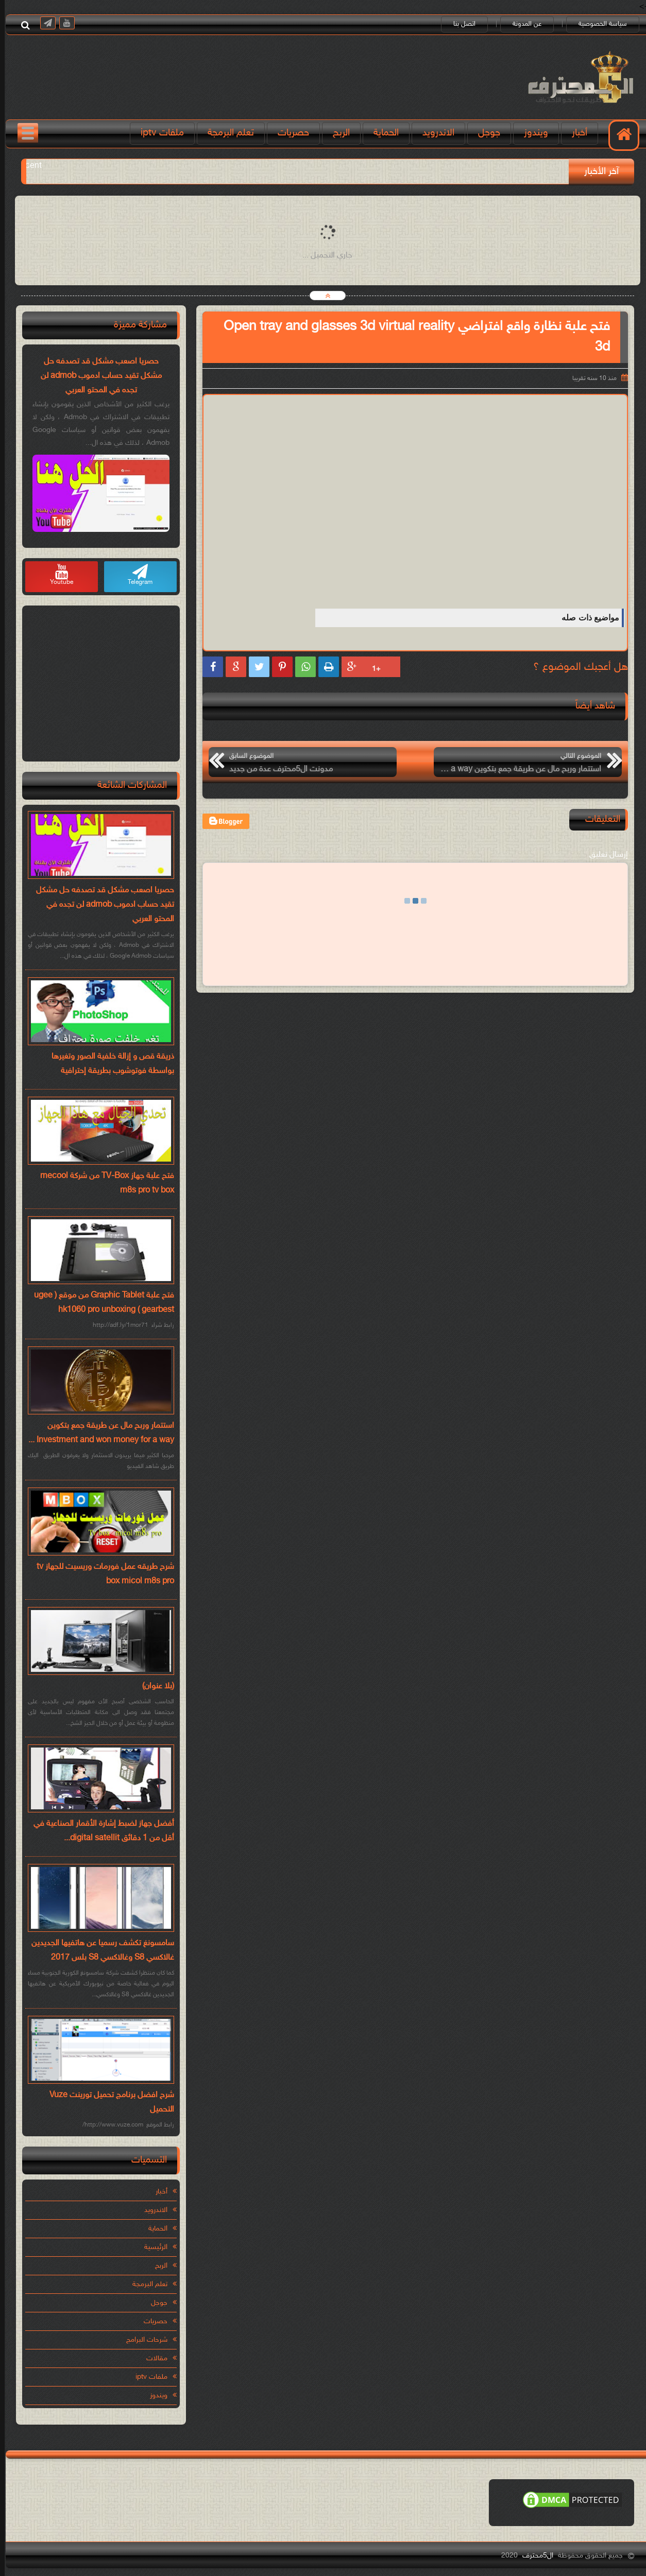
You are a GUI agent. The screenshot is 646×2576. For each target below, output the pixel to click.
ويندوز (531, 133)
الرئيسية (151, 2247)
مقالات (152, 2358)
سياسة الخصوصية (598, 24)
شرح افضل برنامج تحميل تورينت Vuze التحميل (107, 2102)
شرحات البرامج (142, 2340)
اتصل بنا (460, 24)
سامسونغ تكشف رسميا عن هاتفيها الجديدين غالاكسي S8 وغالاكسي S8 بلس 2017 (98, 1951)
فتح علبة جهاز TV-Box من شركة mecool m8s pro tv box (102, 1183)
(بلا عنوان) (153, 1686)
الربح (336, 133)
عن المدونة (522, 24)
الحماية (381, 133)
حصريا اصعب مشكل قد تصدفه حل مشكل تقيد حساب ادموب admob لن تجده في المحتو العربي (96, 376)
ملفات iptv (157, 133)
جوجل (484, 133)
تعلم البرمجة (226, 133)
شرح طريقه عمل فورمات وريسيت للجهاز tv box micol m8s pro (100, 1574)
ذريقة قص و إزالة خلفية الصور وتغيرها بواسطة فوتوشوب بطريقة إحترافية (108, 1064)
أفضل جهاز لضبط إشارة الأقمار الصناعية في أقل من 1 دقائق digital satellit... (99, 1831)
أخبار (575, 133)
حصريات (288, 133)
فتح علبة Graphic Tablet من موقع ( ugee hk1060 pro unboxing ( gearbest (99, 1303)
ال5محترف (533, 2555)
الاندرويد (434, 133)
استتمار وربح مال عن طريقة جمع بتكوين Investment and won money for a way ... (96, 1433)
